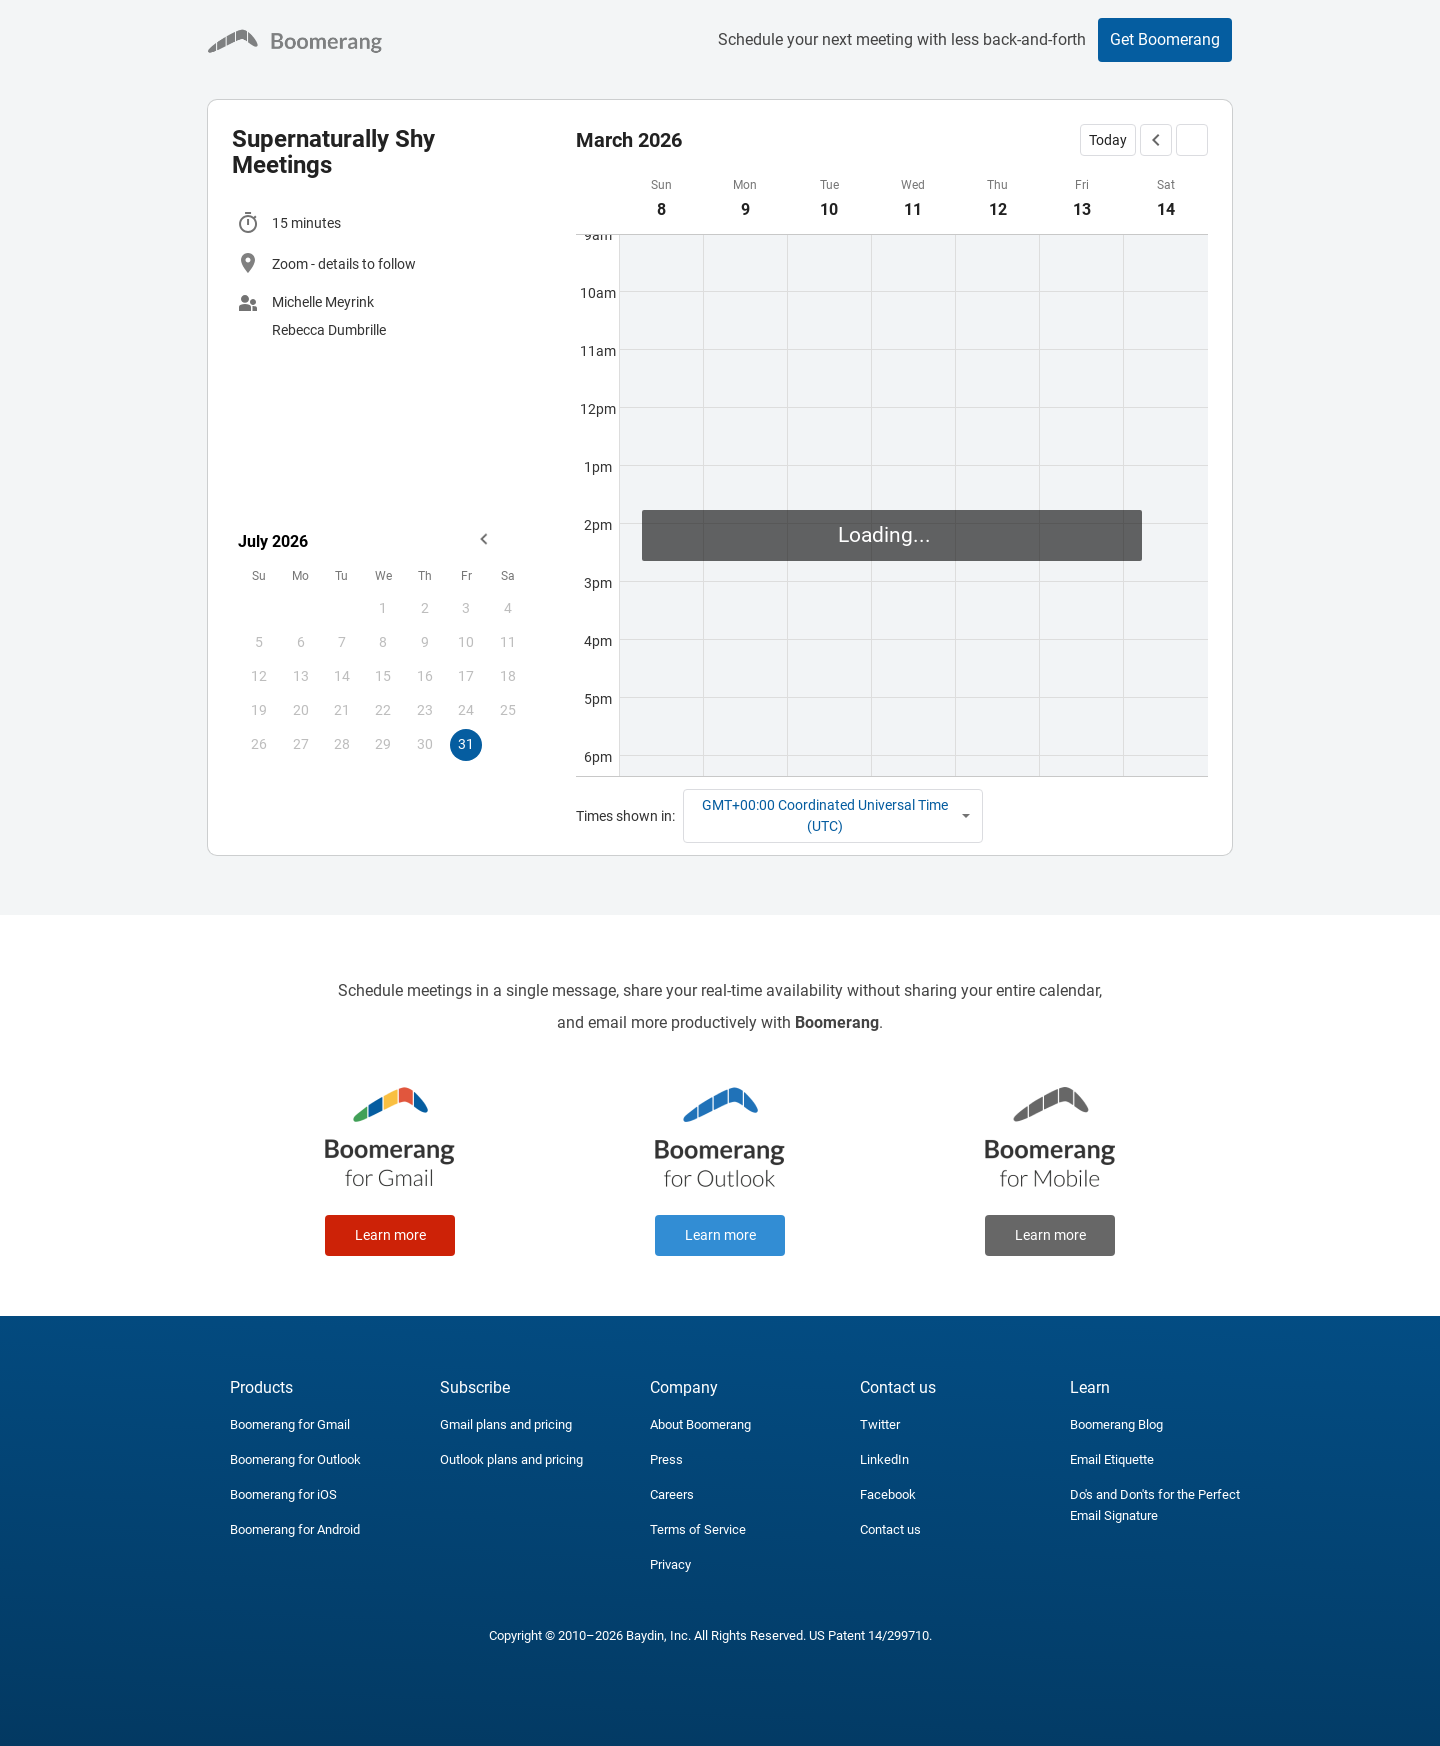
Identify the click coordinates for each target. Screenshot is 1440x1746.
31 (466, 744)
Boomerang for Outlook (295, 1459)
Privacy (670, 1564)
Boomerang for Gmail (290, 1424)
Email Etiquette (1112, 1459)
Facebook (888, 1494)
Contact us (890, 1529)
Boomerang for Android (295, 1529)
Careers (672, 1494)
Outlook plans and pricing (511, 1459)
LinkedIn (884, 1459)
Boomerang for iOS (283, 1494)
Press (666, 1459)
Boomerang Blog (1116, 1424)
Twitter (880, 1424)
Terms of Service (698, 1529)
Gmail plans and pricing (506, 1424)
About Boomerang (700, 1424)
